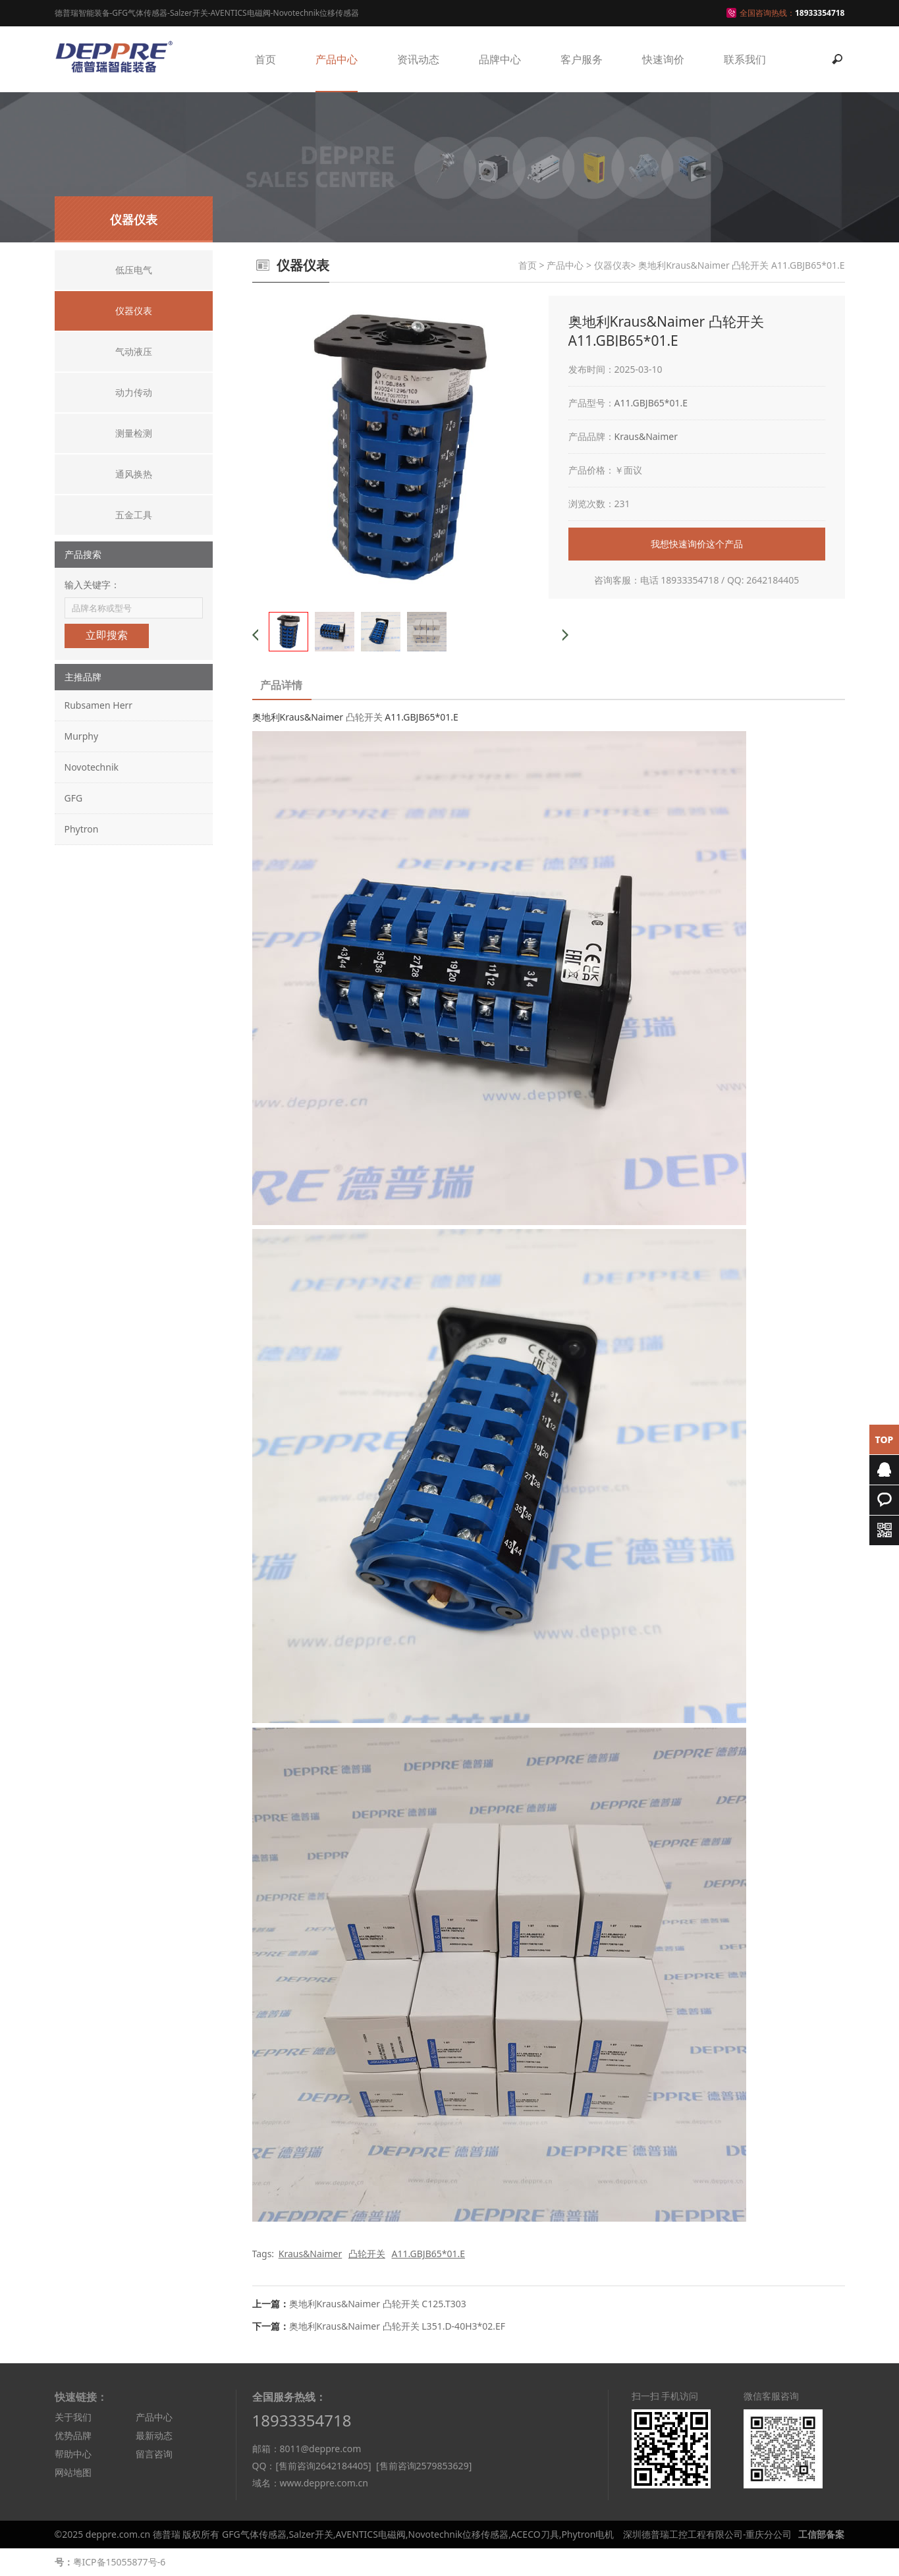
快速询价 (663, 59)
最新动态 (154, 2435)
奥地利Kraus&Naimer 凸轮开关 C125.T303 (377, 2303)
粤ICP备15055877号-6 (119, 2562)
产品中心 (336, 59)
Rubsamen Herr (99, 705)
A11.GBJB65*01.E (651, 403)
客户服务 (581, 59)
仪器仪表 (612, 265)
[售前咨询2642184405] (323, 2465)
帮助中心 (73, 2454)
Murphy (82, 736)
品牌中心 (500, 59)
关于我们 (73, 2417)
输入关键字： (92, 584)
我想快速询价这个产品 (697, 543)
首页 (265, 59)
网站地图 (73, 2472)
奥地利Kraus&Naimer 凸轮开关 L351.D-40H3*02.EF (397, 2326)
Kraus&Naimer (646, 436)
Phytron (82, 829)
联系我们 (745, 59)
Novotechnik (92, 767)
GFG (74, 798)
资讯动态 (418, 59)
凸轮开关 (364, 717)
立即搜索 (107, 635)
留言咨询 (154, 2454)
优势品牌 (73, 2435)
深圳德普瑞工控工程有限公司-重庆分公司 (707, 2534)
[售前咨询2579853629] (424, 2465)
